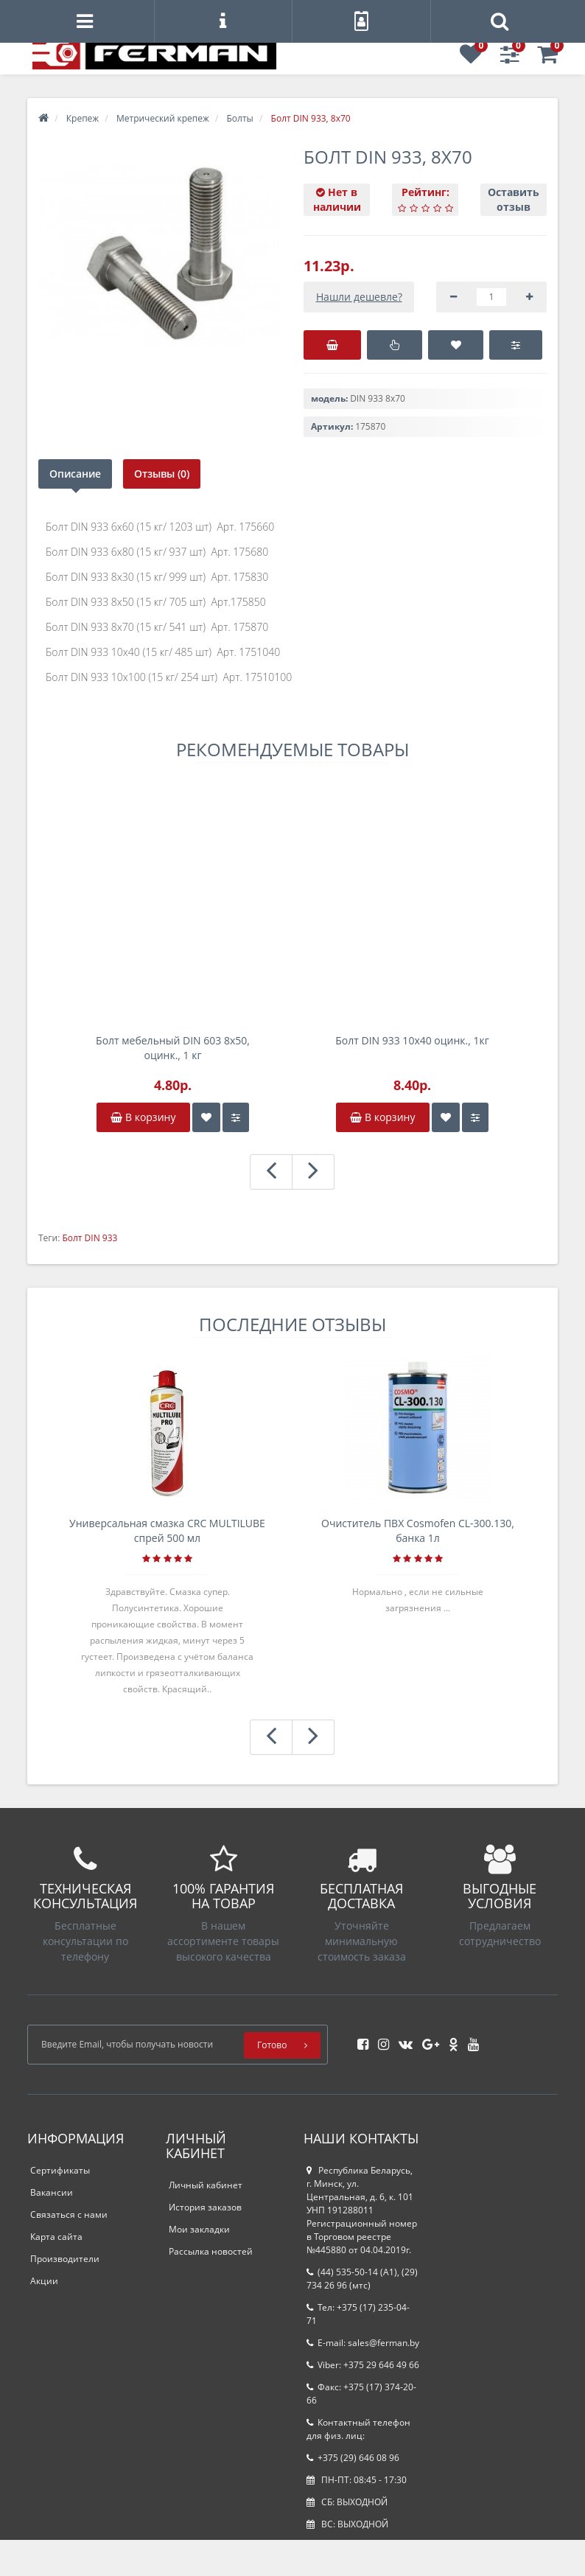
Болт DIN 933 (89, 1238)
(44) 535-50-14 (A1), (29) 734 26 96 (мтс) (362, 2278)
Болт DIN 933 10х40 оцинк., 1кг (412, 1040)
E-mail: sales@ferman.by (362, 2342)
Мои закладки (199, 2229)
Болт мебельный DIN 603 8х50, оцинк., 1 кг (173, 1047)
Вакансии (51, 2192)
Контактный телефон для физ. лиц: (358, 2429)
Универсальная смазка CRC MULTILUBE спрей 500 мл (167, 1530)
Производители (64, 2258)
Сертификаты (60, 2170)
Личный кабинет (205, 2185)
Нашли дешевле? (359, 297)
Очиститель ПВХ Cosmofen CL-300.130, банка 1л (417, 1530)
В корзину (143, 1117)
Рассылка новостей (211, 2251)
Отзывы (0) (162, 474)
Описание (75, 474)
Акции (44, 2281)
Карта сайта (56, 2236)
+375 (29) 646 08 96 (352, 2457)
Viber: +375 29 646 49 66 (362, 2365)
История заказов (205, 2207)
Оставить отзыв (513, 199)
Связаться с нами (69, 2214)
